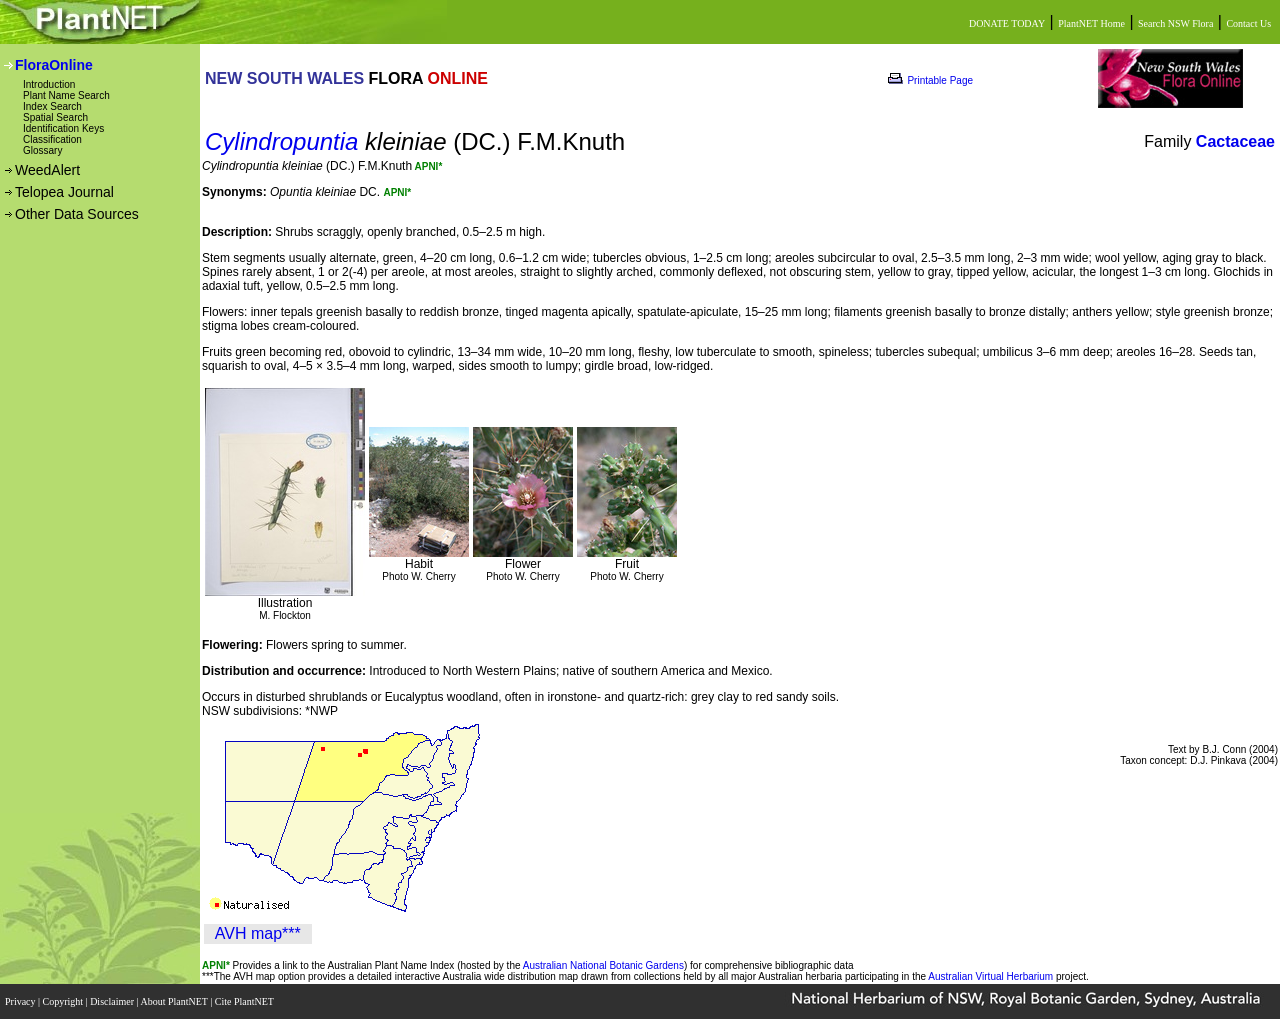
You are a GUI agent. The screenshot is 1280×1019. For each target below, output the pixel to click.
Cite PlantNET (245, 1001)
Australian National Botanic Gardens (603, 965)
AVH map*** (258, 933)
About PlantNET (175, 1001)
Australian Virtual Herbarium (990, 976)
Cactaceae (1235, 141)
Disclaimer (113, 1001)
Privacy (21, 1001)
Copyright (64, 1001)
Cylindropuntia (281, 141)
